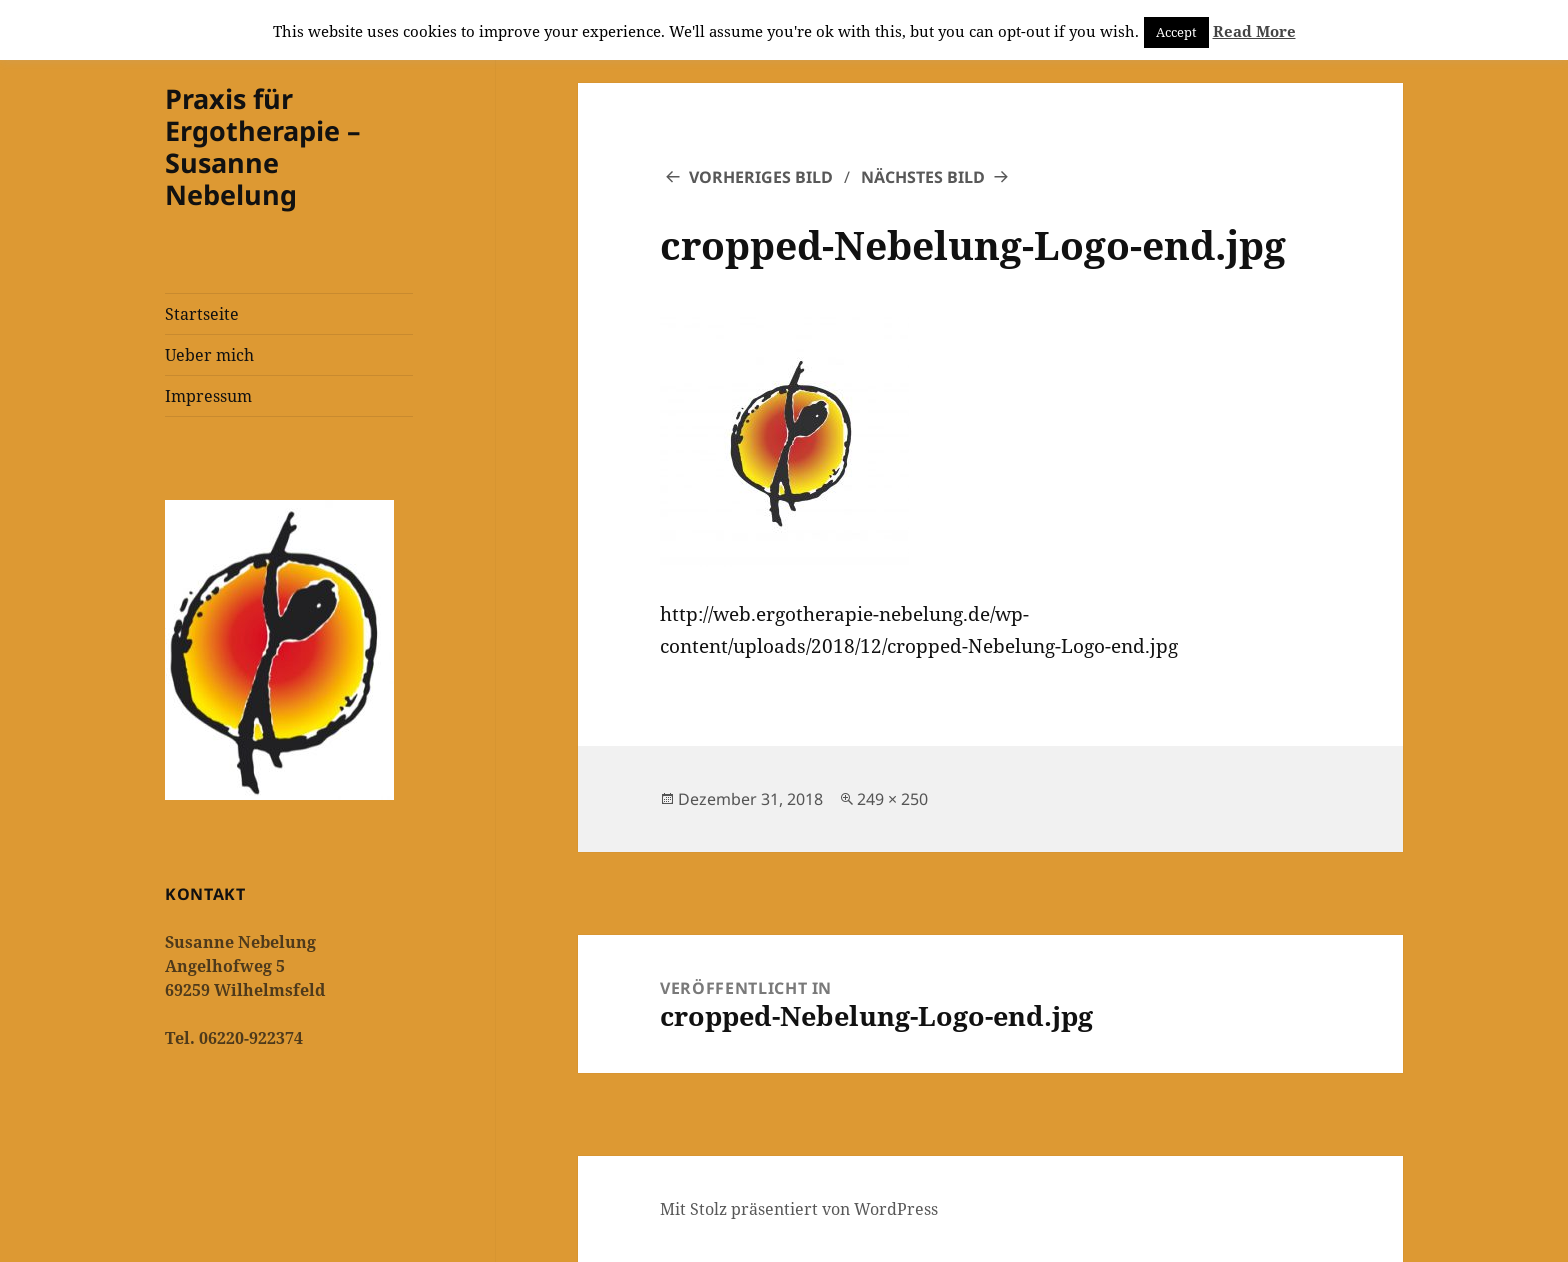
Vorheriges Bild (761, 177)
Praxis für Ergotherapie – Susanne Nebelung (263, 146)
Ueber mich (209, 355)
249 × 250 (892, 799)
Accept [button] (1176, 32)
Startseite (202, 314)
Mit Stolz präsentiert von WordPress (799, 1209)
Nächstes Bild (923, 177)
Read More (1254, 31)
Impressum (208, 396)
